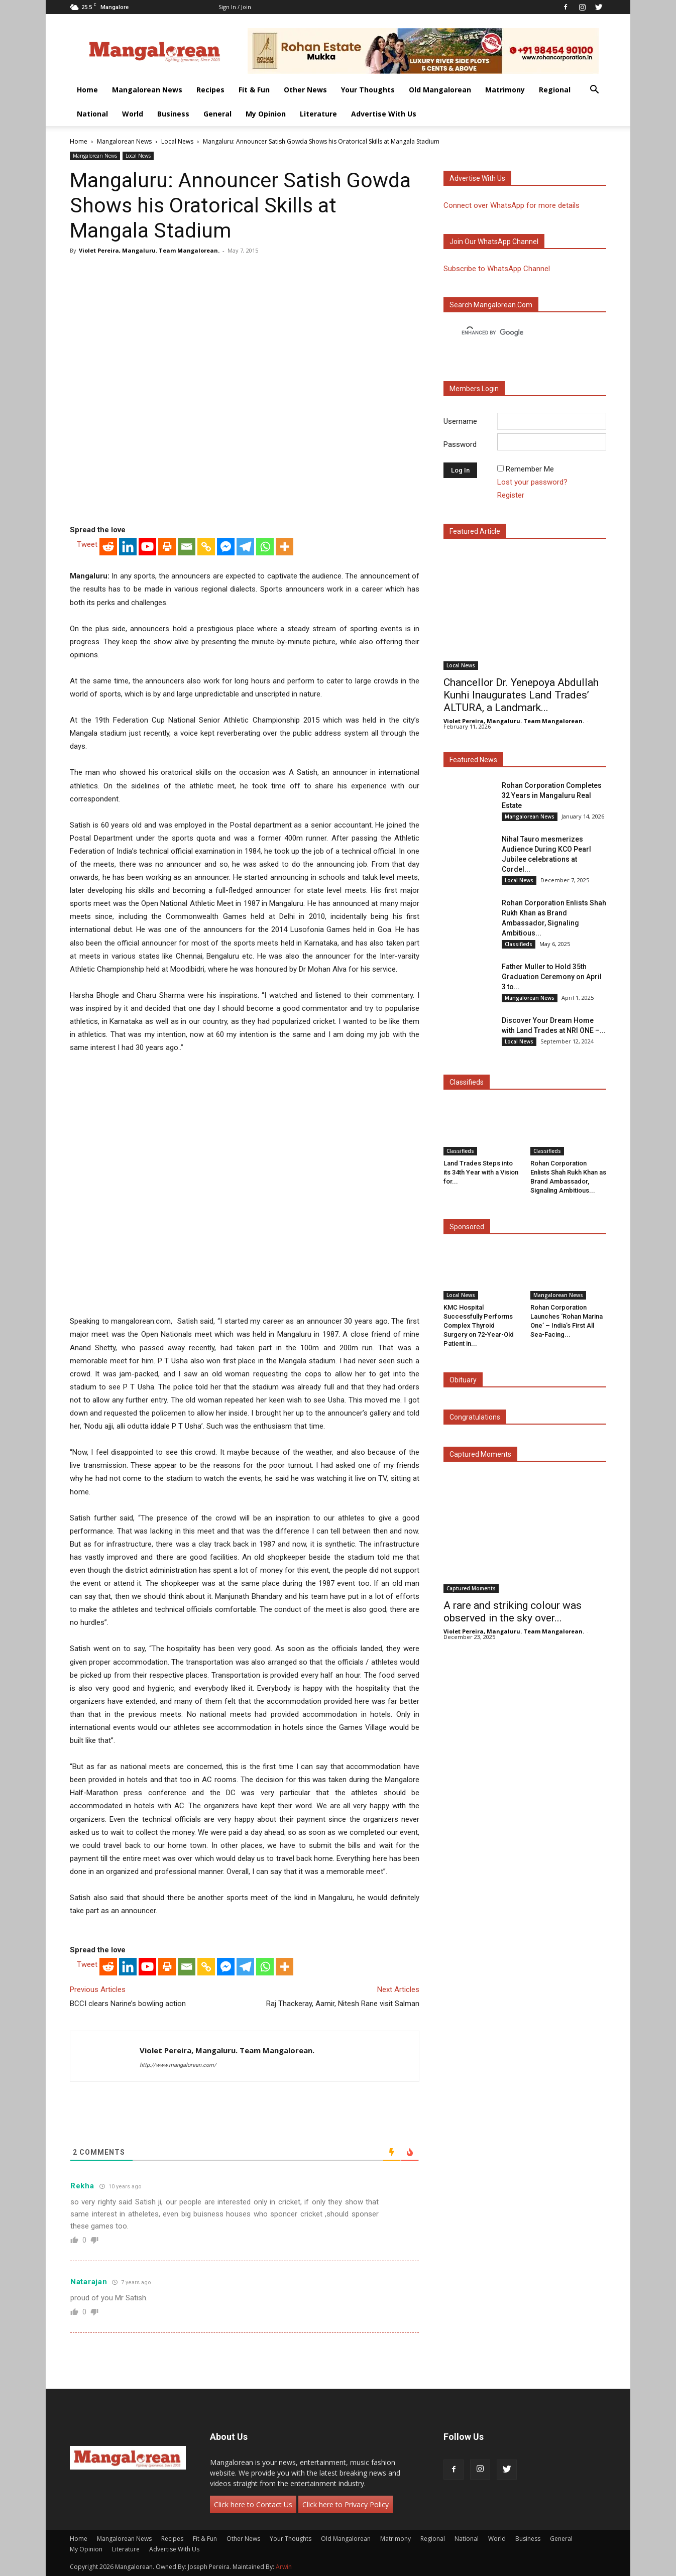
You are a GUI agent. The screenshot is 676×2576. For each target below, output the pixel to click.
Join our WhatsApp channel (493, 242)
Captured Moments (480, 1454)
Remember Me (530, 469)
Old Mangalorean (440, 89)
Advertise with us (477, 178)
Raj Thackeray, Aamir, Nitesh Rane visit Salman (342, 2003)
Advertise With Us (383, 114)
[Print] (167, 546)
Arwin (284, 2566)
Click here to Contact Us (253, 2504)
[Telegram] (245, 546)
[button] (594, 90)
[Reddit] (108, 546)
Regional (555, 89)
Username (460, 421)
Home (87, 89)
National (92, 114)
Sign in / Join (234, 7)
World (132, 114)
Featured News (473, 760)
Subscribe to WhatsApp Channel (496, 268)
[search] (516, 333)
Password (460, 444)
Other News (305, 89)
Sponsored (466, 1227)
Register (510, 495)
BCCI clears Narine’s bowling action (128, 2003)
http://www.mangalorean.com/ (178, 2065)
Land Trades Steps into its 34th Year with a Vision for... (480, 1172)
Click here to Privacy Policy (345, 2504)
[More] (284, 546)
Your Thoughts (368, 89)
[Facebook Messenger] (226, 546)
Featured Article (474, 531)
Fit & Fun (254, 89)
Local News (177, 141)
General (217, 114)
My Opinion (266, 114)
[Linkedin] (128, 546)
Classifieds (518, 944)
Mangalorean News (147, 89)
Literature (318, 114)
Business (173, 114)
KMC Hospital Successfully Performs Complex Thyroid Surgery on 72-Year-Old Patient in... (478, 1325)
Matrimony (505, 89)
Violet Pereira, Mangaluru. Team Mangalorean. (149, 250)
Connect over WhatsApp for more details (511, 205)
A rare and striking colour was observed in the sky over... (512, 1611)
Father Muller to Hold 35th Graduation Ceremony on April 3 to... (552, 977)
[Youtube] (147, 546)
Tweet (87, 544)
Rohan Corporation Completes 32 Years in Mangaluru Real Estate (552, 795)
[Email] (186, 546)
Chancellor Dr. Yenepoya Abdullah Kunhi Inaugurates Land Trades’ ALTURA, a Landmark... (521, 695)
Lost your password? (532, 482)
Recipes (210, 89)
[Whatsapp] (265, 546)
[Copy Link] (206, 546)
